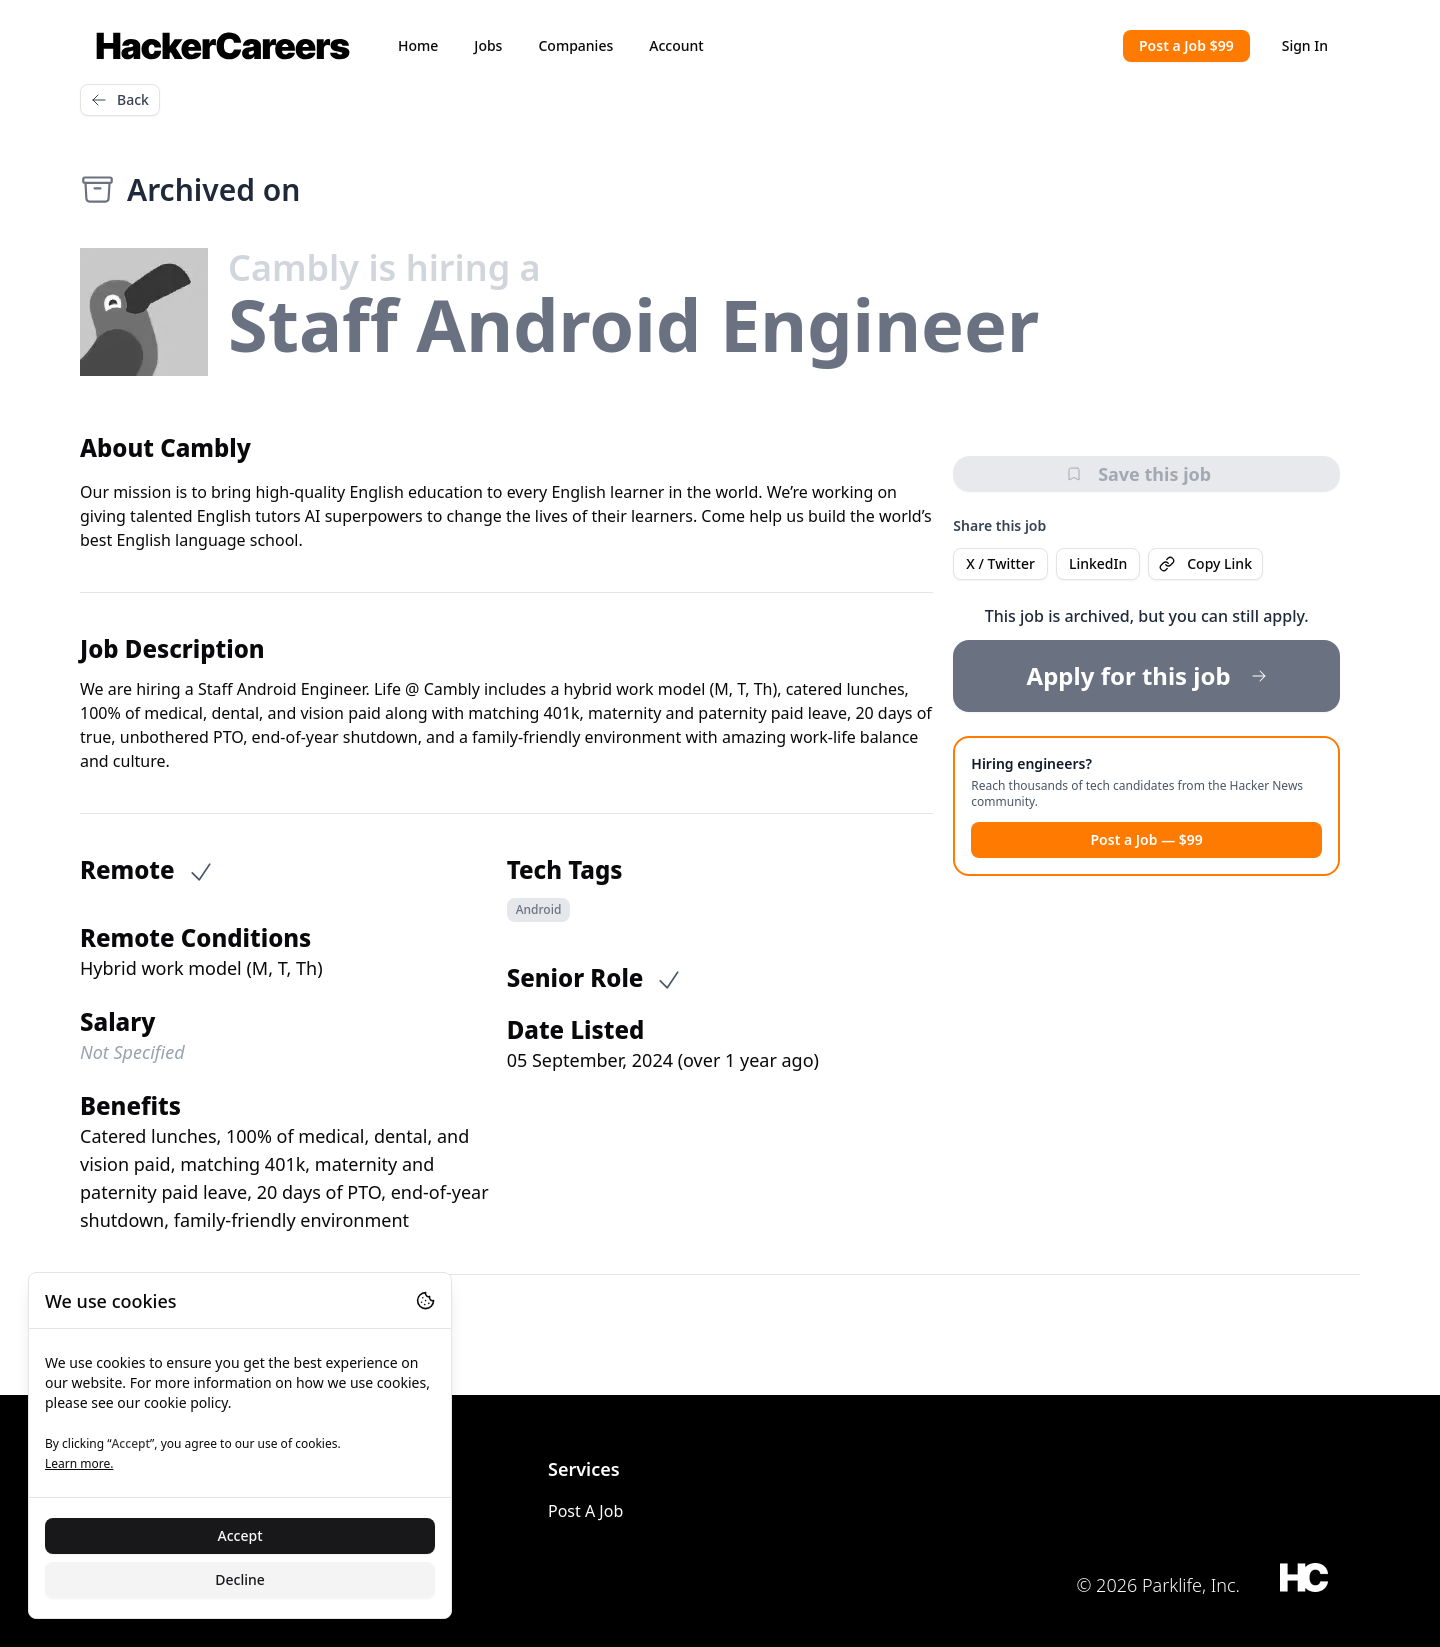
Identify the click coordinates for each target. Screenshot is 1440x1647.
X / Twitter (1000, 563)
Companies (575, 45)
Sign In (1305, 45)
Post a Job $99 (1186, 45)
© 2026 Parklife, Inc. (1158, 1585)
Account (676, 45)
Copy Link (1205, 563)
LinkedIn (1098, 563)
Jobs (488, 45)
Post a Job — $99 (1146, 839)
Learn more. (79, 1463)
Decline (240, 1579)
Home (418, 45)
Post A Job (585, 1511)
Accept (240, 1535)
